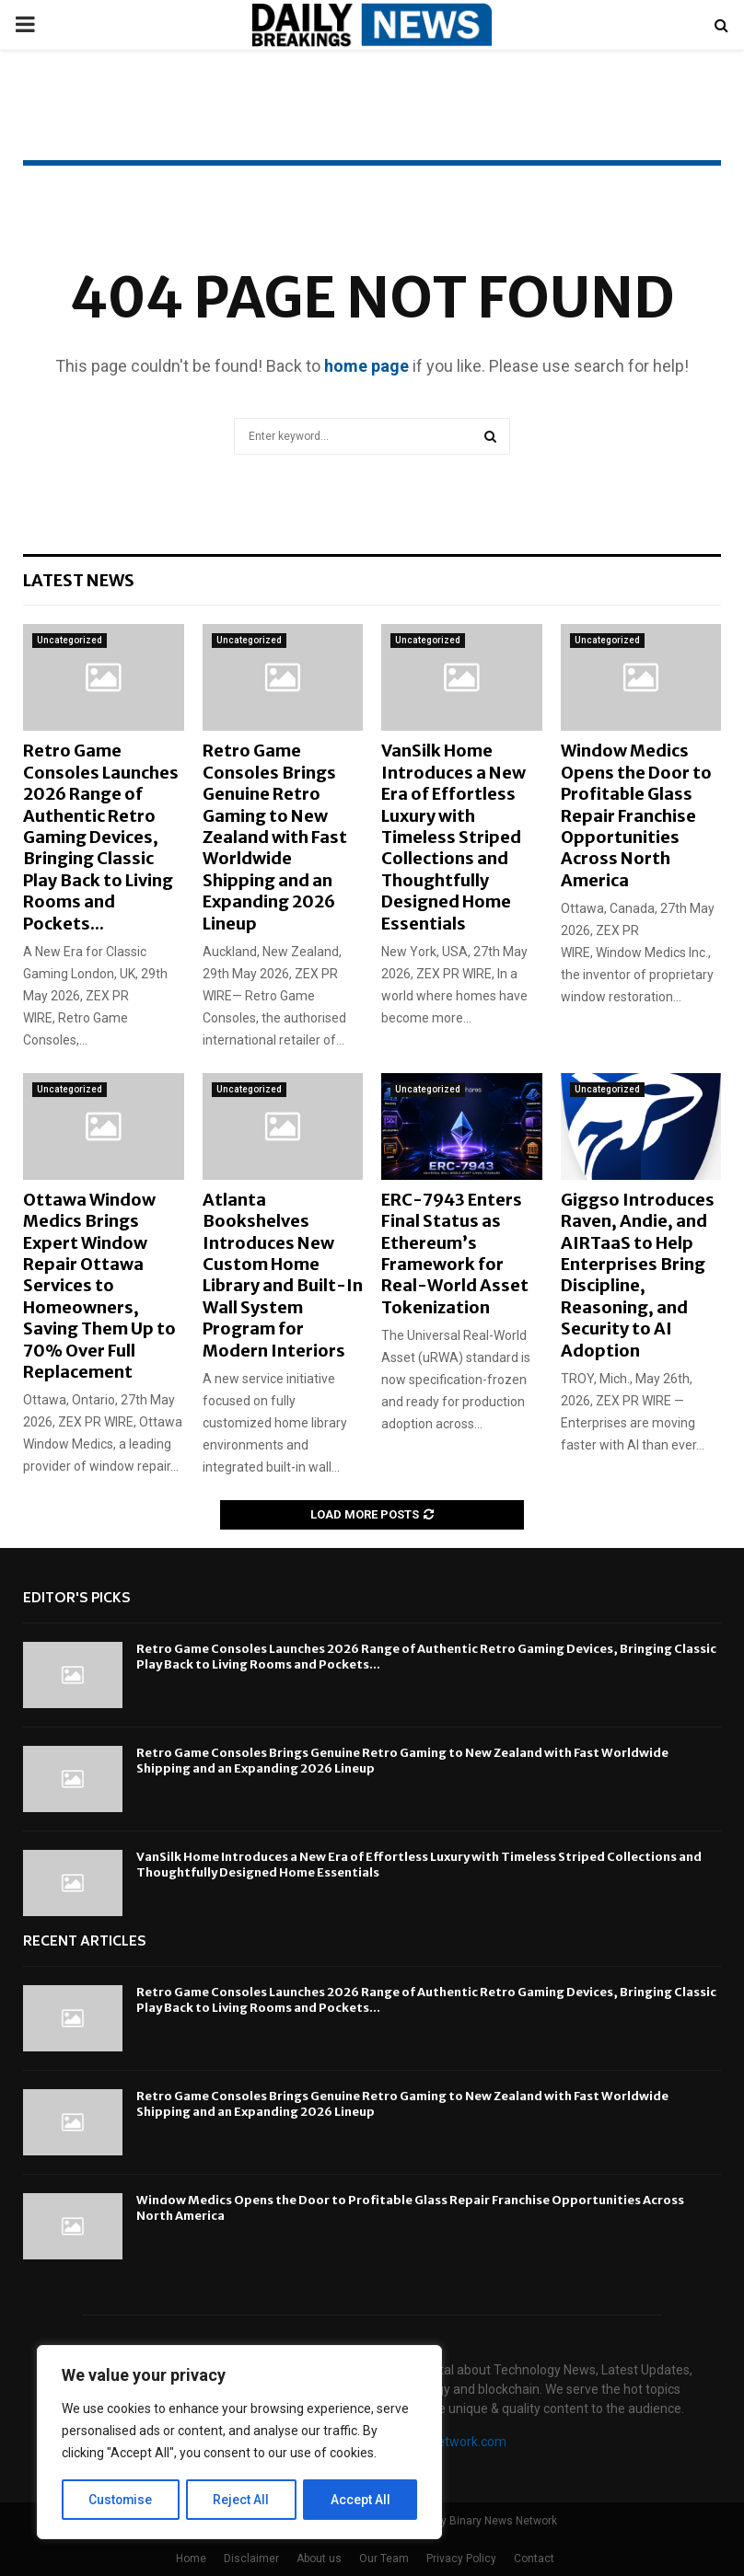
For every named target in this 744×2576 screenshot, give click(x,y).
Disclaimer (251, 2558)
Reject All (243, 2499)
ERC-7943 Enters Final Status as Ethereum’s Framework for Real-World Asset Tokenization (455, 1253)
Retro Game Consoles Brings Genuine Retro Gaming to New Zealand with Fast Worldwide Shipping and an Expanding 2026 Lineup (275, 836)
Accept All (360, 2499)
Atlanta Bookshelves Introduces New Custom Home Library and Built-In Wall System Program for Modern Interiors (283, 1275)
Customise (121, 2499)
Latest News (78, 580)
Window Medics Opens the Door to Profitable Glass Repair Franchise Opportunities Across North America (636, 815)
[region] (239, 2442)
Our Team (384, 2558)
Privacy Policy (461, 2558)
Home (191, 2558)
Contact (534, 2558)
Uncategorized (69, 640)
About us (319, 2558)
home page (366, 365)
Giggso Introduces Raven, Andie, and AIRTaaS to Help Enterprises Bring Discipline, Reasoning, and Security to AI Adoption (638, 1275)
